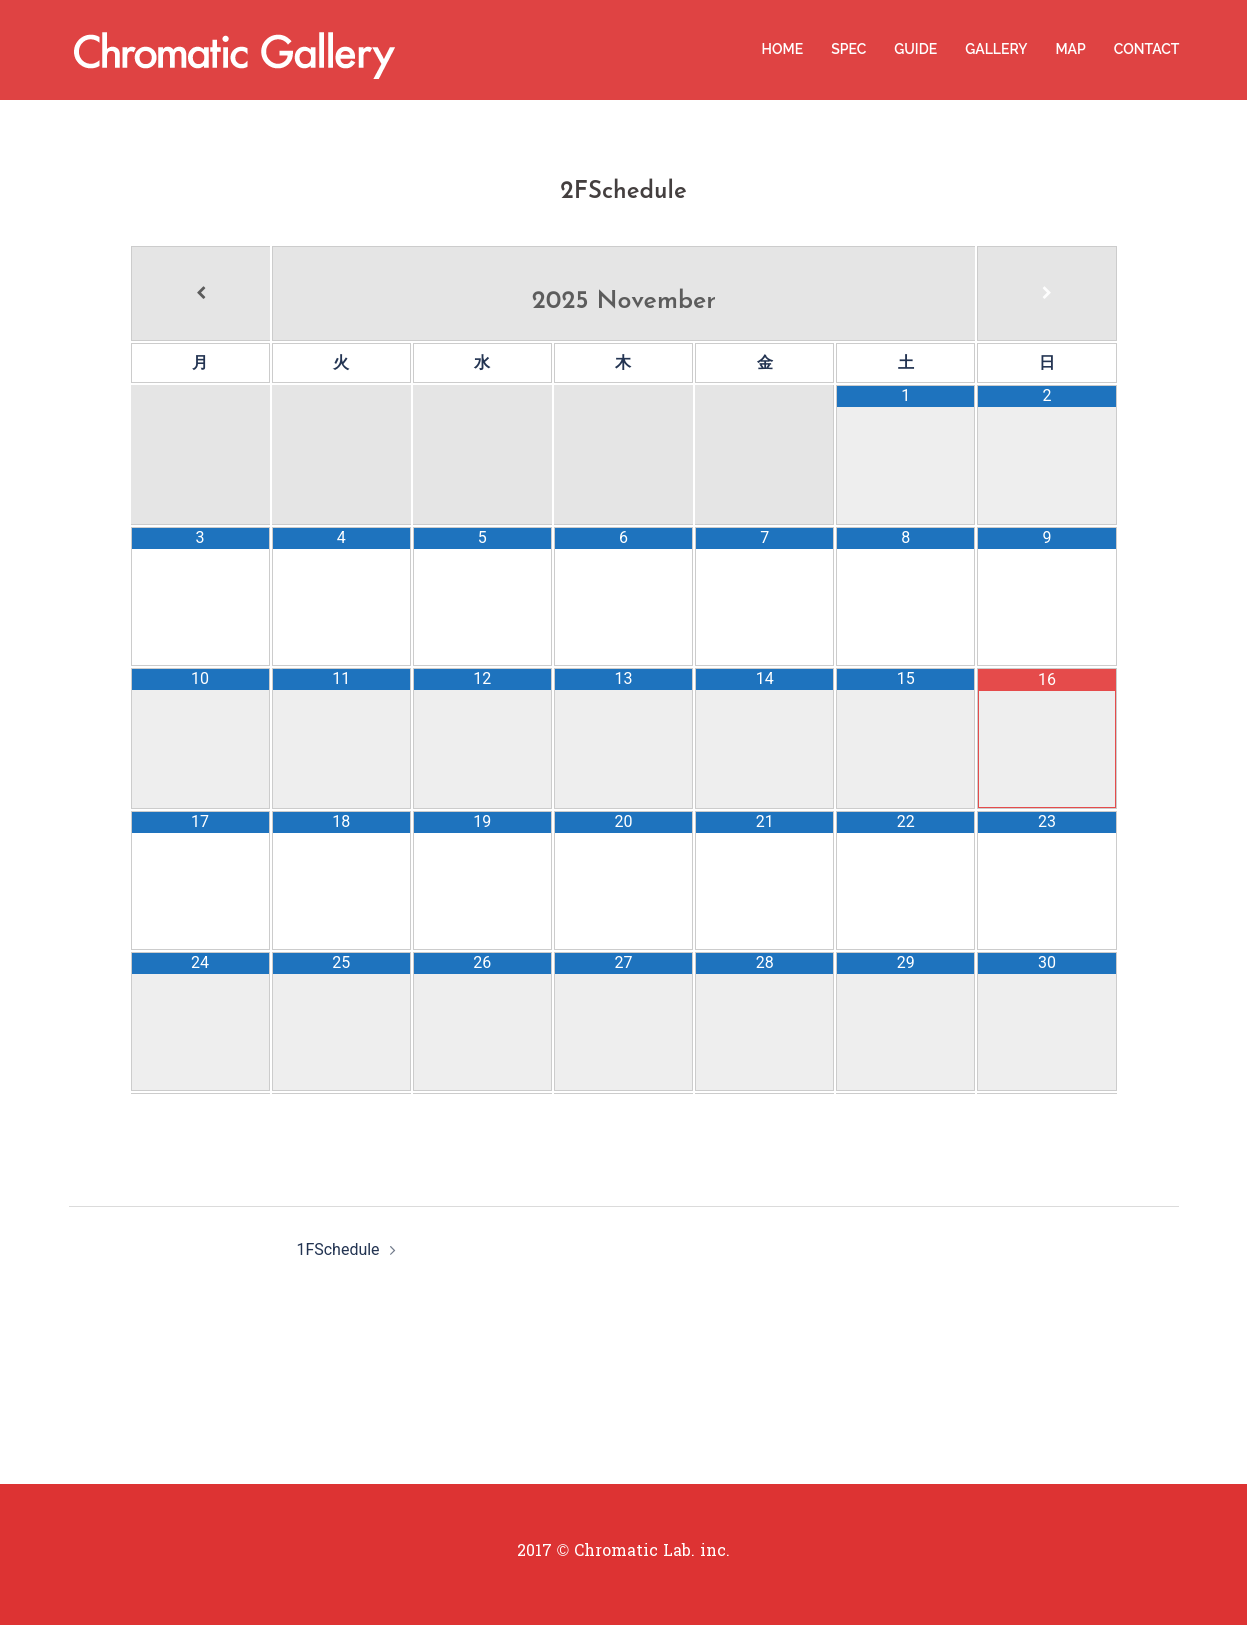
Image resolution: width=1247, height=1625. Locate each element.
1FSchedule (337, 1249)
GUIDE (915, 49)
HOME (783, 49)
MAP (1070, 49)
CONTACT (1147, 49)
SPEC (848, 49)
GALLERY (996, 49)
